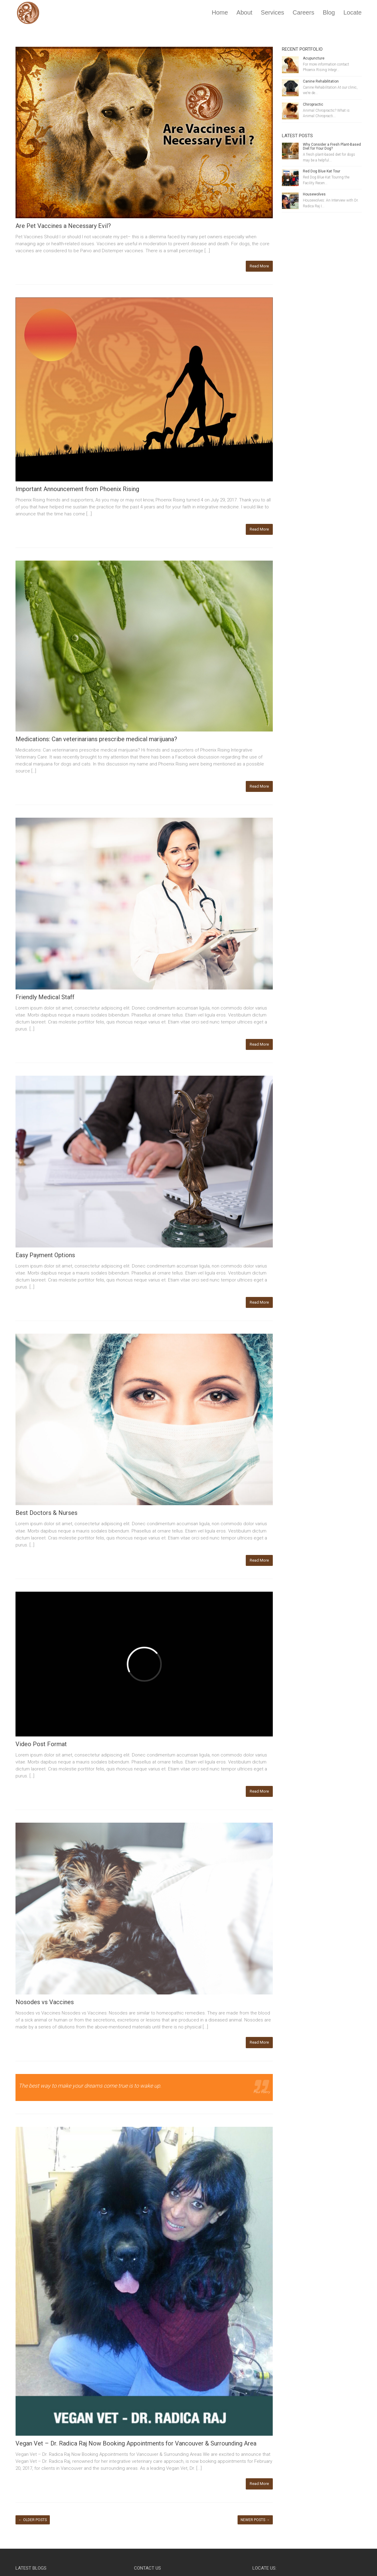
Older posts (33, 2520)
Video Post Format (41, 1744)
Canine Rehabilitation (321, 81)
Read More (259, 266)
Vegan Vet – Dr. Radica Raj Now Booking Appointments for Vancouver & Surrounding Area (135, 2443)
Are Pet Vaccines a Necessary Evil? (63, 225)
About (244, 12)
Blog (329, 12)
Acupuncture (313, 58)
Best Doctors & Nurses (46, 1512)
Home (220, 12)
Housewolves (314, 194)
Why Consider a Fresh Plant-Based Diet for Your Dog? (332, 146)
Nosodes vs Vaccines (44, 2002)
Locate (352, 12)
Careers (303, 12)
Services (272, 12)
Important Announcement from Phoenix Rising (77, 489)
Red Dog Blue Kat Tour (321, 171)
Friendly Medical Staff (44, 997)
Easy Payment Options (45, 1255)
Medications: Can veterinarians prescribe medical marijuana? (96, 739)
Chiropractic (313, 104)
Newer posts (255, 2520)
